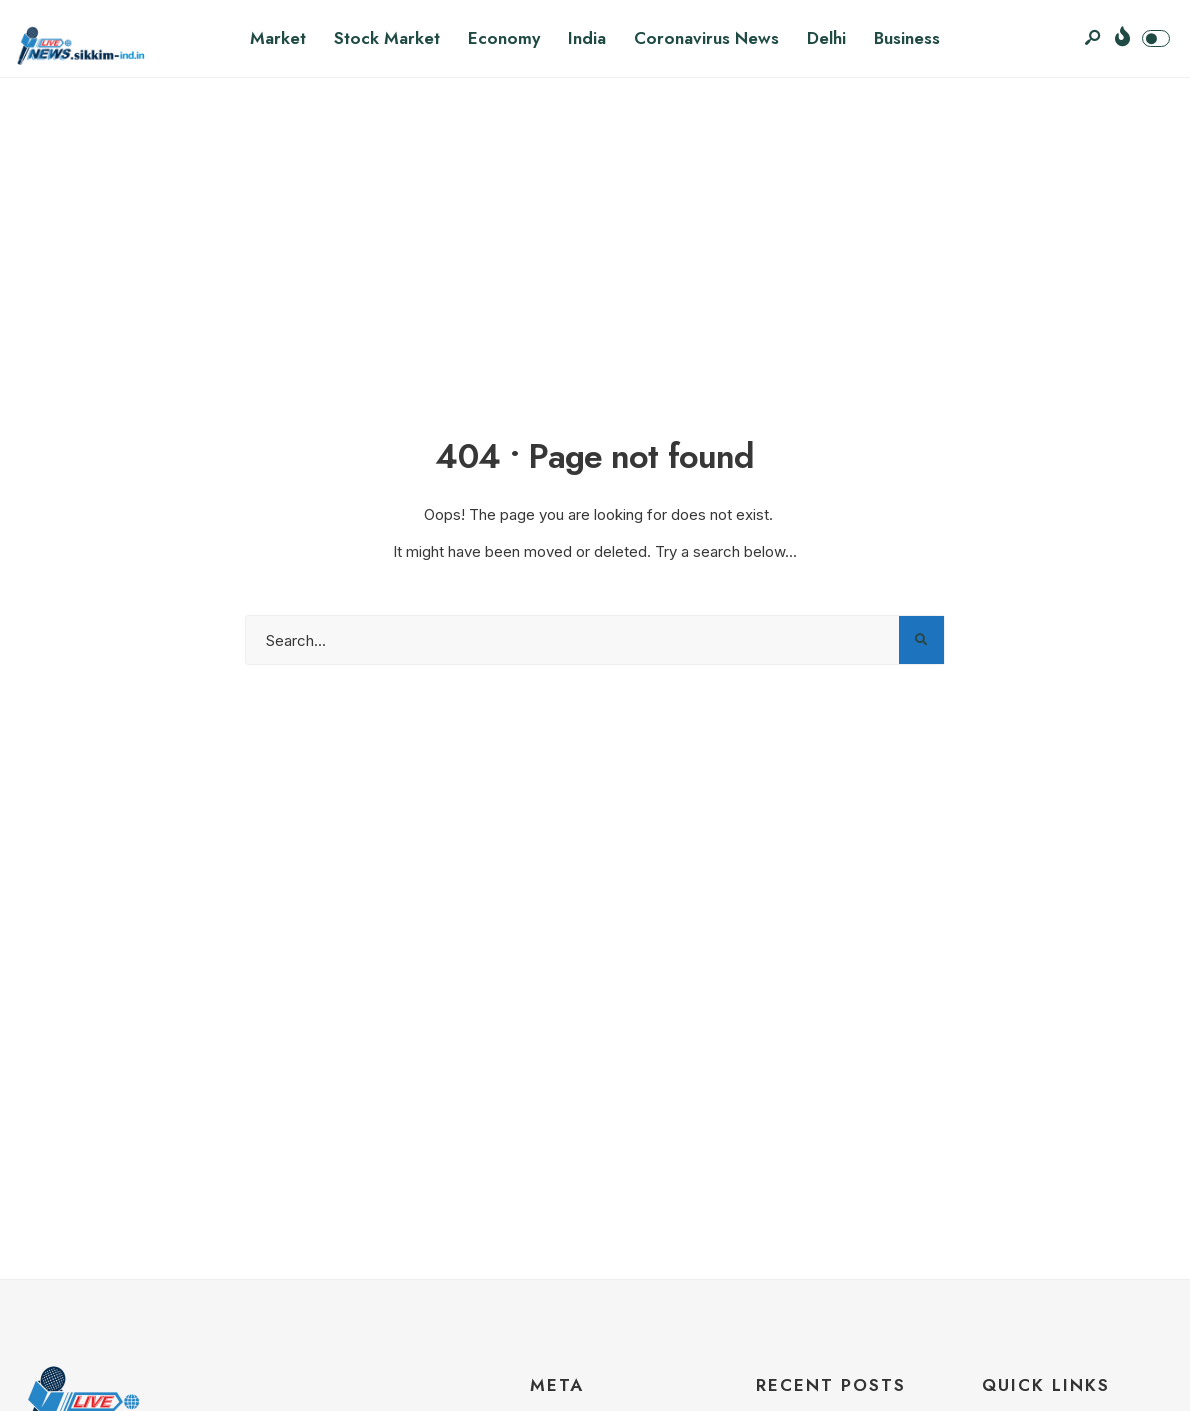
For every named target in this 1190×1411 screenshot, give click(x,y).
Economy (504, 38)
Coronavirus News (706, 38)
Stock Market (387, 38)
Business (907, 38)
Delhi (826, 38)
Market (278, 38)
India (587, 38)
